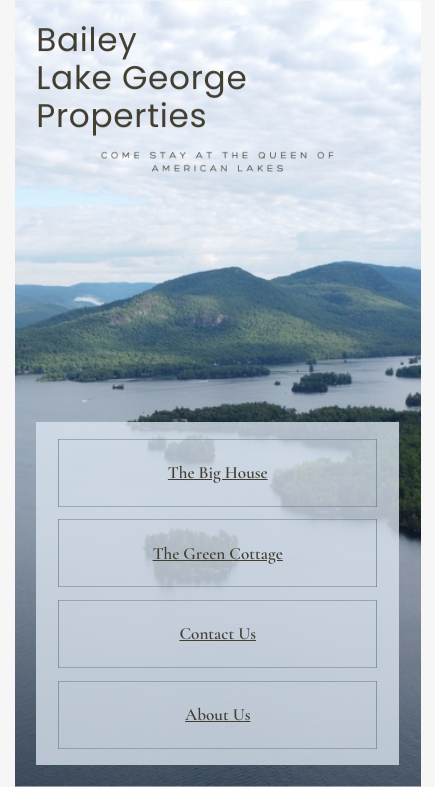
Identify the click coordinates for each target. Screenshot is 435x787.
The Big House (218, 472)
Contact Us (217, 633)
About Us (217, 714)
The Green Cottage (218, 553)
